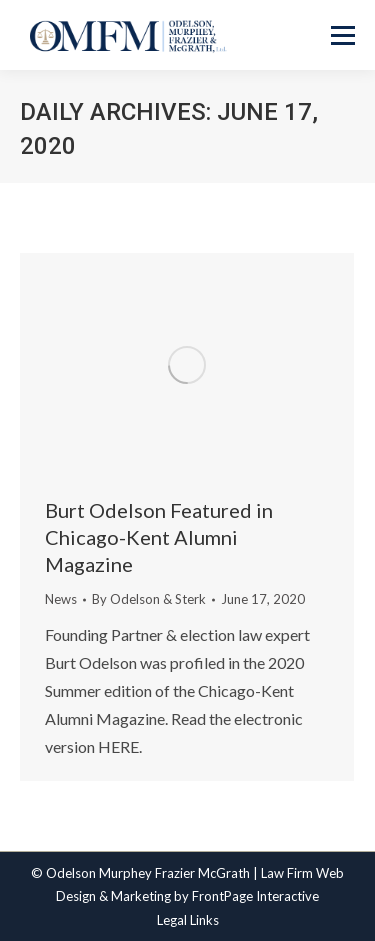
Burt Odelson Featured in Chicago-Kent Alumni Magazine (159, 537)
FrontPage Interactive (255, 896)
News (61, 599)
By (149, 599)
